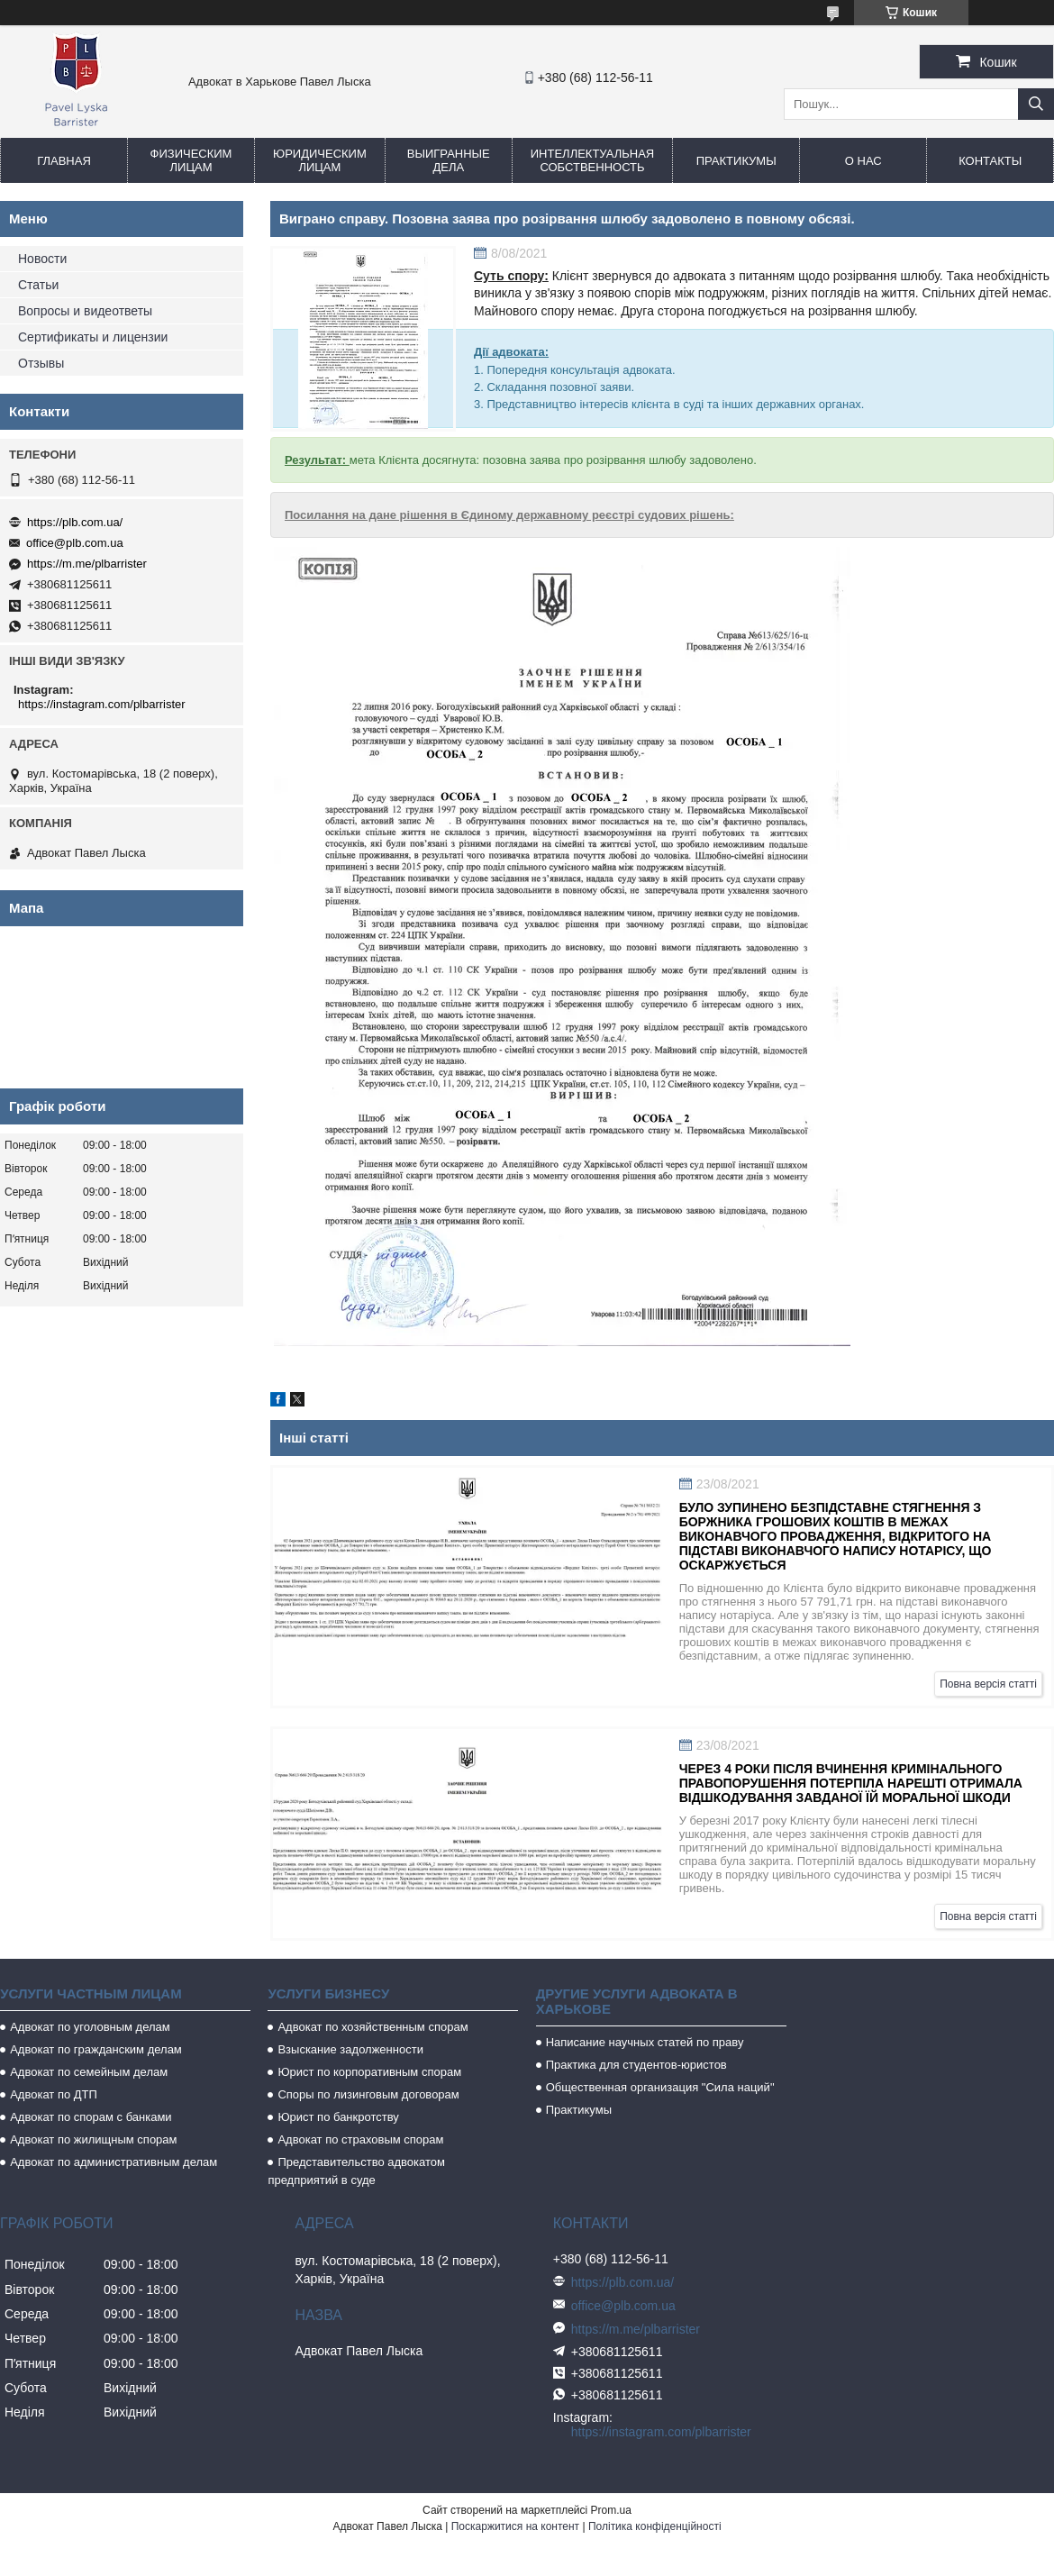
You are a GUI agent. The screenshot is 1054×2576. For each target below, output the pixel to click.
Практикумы (736, 161)
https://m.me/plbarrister (87, 563)
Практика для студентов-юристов (636, 2064)
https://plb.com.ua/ (75, 522)
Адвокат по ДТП (53, 2094)
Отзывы (41, 363)
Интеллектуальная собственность (592, 160)
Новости (42, 258)
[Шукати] (1036, 104)
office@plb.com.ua (74, 543)
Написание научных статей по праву (645, 2042)
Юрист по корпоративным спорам (369, 2072)
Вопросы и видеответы (85, 311)
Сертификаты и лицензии (93, 337)
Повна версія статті (988, 1684)
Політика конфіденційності (655, 2526)
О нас (863, 161)
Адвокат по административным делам (113, 2162)
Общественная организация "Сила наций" (660, 2087)
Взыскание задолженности (350, 2049)
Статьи (38, 285)
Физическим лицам (191, 160)
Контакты (990, 161)
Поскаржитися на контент (515, 2526)
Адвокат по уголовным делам (90, 2027)
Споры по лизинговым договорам (368, 2094)
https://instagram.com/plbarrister (102, 704)
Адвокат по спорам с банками (90, 2117)
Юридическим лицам (320, 160)
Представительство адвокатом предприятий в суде (356, 2171)
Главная (64, 161)
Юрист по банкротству (337, 2117)
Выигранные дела (448, 160)
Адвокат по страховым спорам (360, 2139)
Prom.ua (611, 2510)
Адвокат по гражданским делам (96, 2049)
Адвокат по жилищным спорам (93, 2139)
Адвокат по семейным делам (89, 2072)
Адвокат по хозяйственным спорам (372, 2027)
